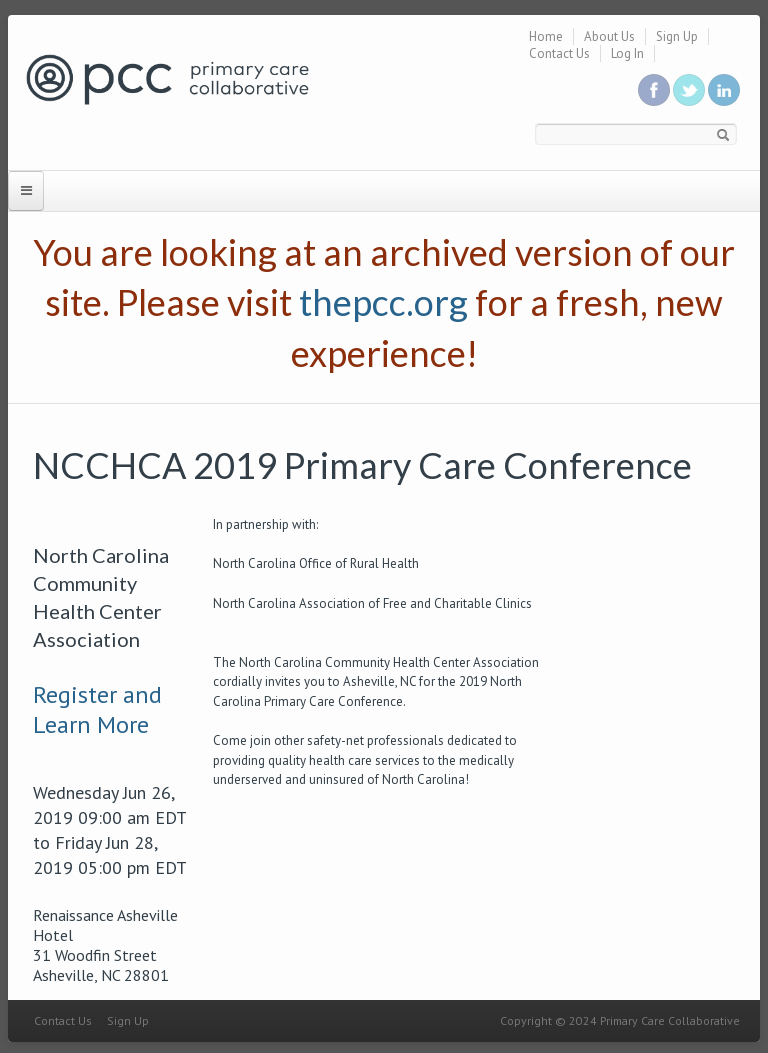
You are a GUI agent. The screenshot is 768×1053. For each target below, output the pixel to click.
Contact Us (559, 53)
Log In (627, 53)
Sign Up (677, 36)
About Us (609, 36)
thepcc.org (383, 302)
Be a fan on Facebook (654, 90)
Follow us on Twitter (689, 90)
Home (546, 36)
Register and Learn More (97, 709)
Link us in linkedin (724, 90)
